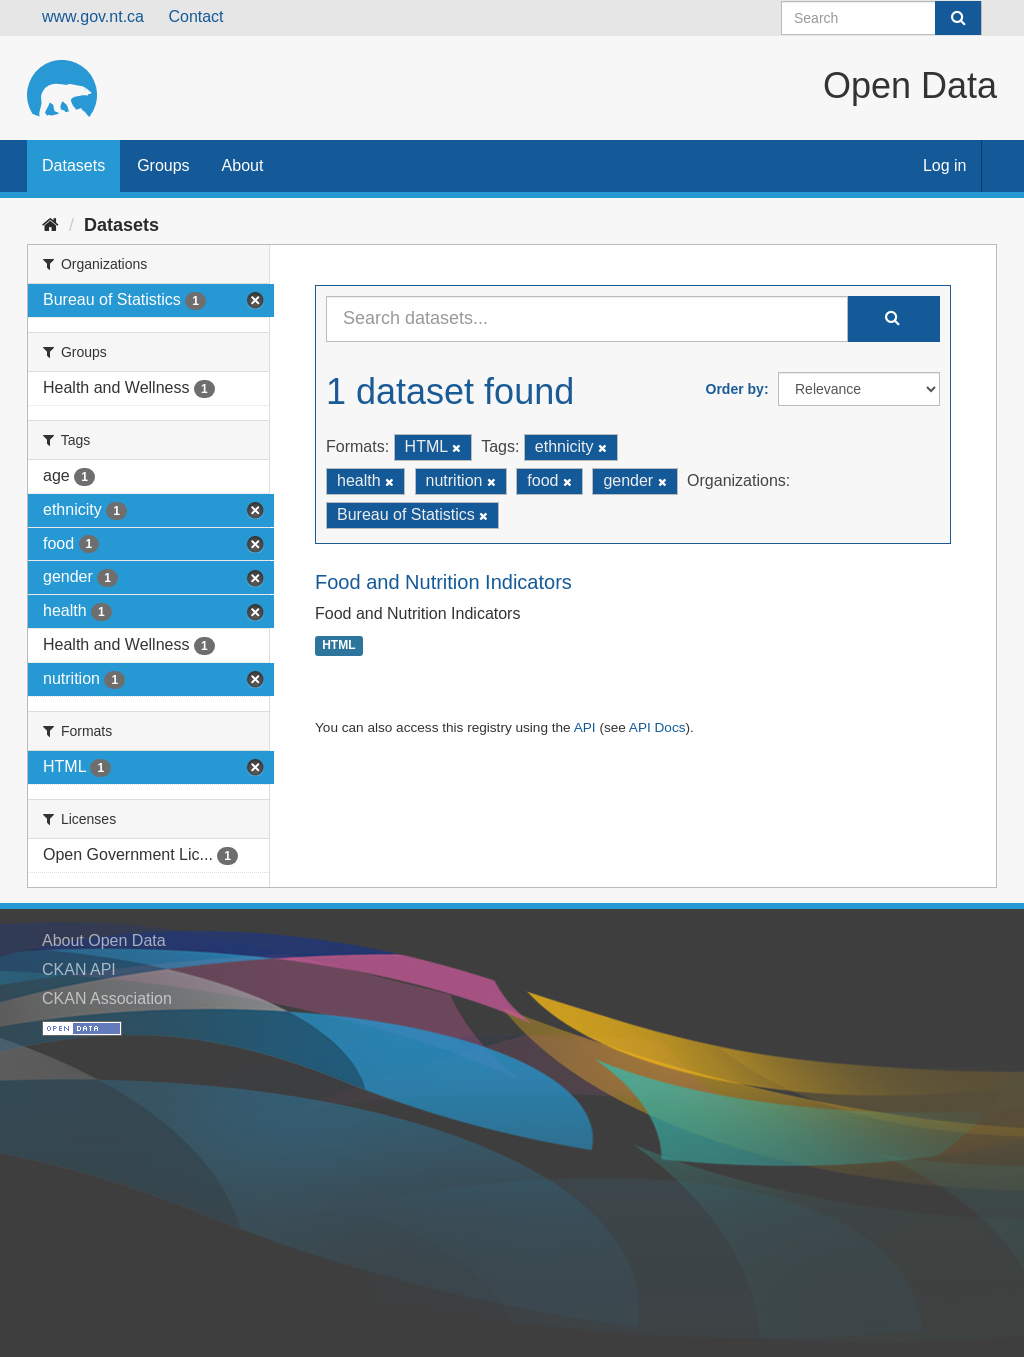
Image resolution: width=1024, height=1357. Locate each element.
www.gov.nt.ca (93, 16)
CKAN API (79, 969)
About (243, 165)
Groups (163, 165)
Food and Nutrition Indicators (443, 582)
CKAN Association (107, 998)
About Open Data (104, 940)
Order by (735, 389)
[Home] (50, 225)
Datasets (73, 165)
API (585, 727)
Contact (195, 16)
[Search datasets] (881, 18)
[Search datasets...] (587, 319)
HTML (338, 646)
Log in (945, 165)
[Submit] (958, 18)
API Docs (657, 727)
